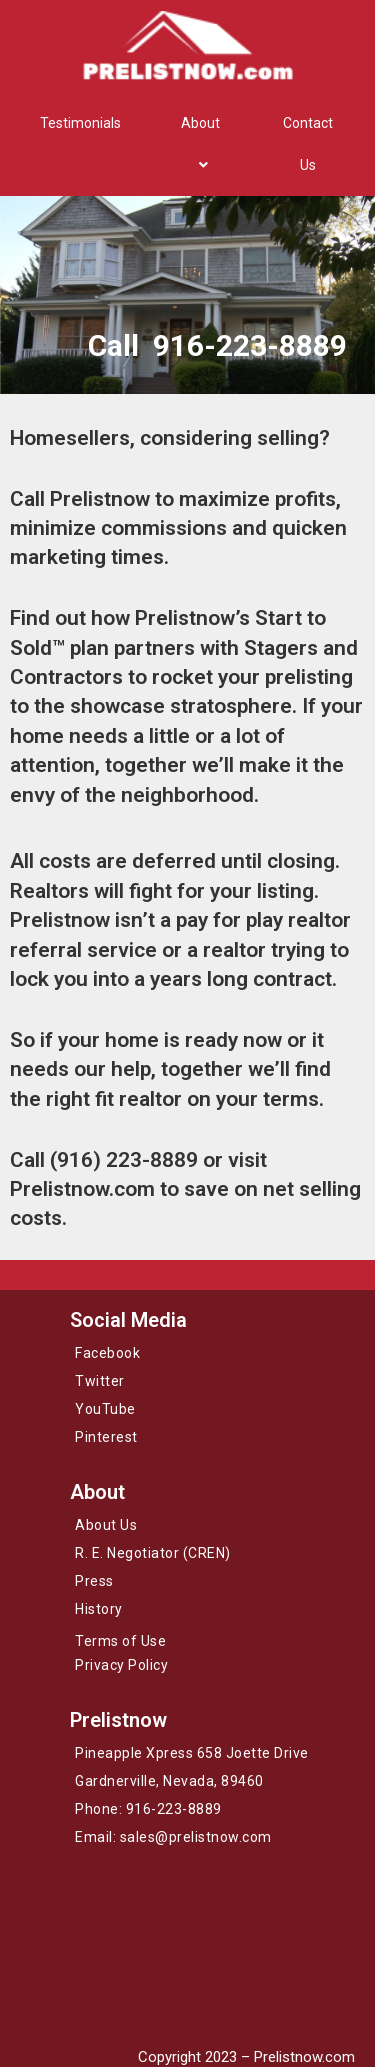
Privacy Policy (121, 1665)
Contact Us (308, 144)
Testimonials (80, 123)
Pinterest (106, 1437)
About (200, 144)
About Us (106, 1525)
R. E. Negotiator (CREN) (153, 1553)
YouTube (105, 1409)
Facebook (107, 1353)
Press (94, 1581)
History (99, 1609)
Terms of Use (120, 1641)
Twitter (100, 1381)
